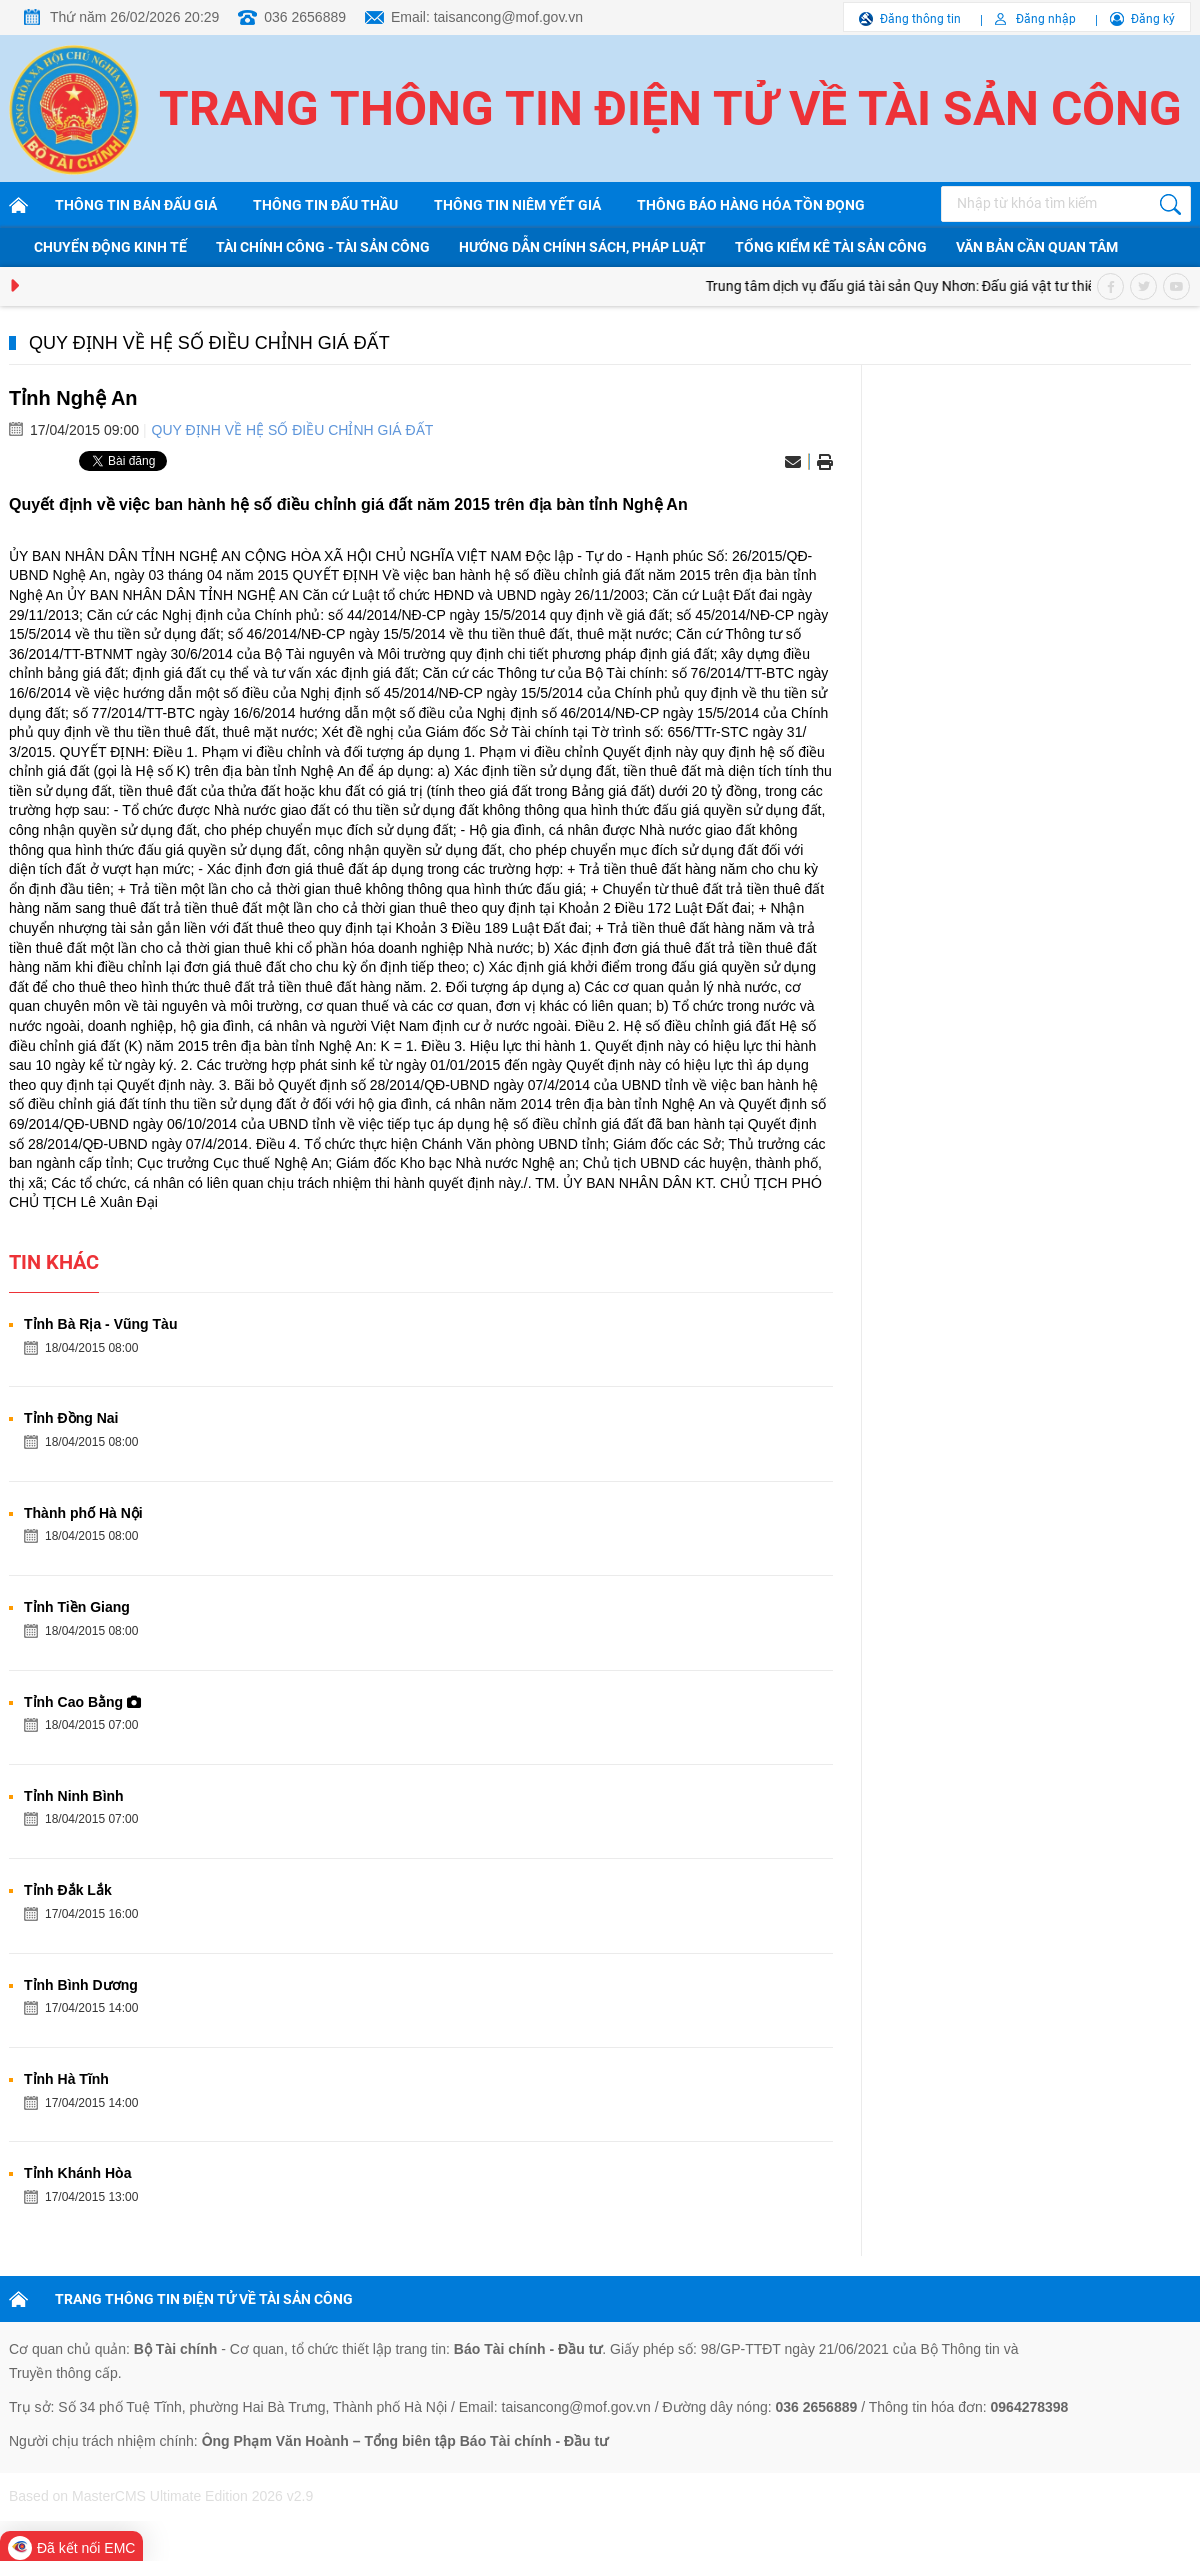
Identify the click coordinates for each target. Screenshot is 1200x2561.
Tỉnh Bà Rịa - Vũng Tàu (100, 1324)
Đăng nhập (1046, 19)
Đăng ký (1153, 19)
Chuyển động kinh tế (110, 247)
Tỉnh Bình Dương (81, 1985)
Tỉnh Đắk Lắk (68, 1890)
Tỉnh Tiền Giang (77, 1607)
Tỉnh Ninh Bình (74, 1796)
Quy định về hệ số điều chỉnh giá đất (209, 343)
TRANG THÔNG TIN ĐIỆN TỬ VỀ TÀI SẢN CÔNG (204, 2299)
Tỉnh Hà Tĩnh (66, 2079)
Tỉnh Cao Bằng (82, 1702)
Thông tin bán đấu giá (136, 205)
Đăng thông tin (920, 19)
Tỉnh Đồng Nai (71, 1418)
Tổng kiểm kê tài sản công (831, 247)
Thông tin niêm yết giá (517, 205)
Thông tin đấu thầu (325, 205)
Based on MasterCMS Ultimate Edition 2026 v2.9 (161, 2496)
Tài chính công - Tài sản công (323, 247)
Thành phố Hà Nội (83, 1513)
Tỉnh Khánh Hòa (77, 2173)
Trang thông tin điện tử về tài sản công (670, 108)
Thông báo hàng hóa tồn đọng (751, 205)
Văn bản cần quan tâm (1037, 247)
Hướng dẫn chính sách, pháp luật (582, 247)
